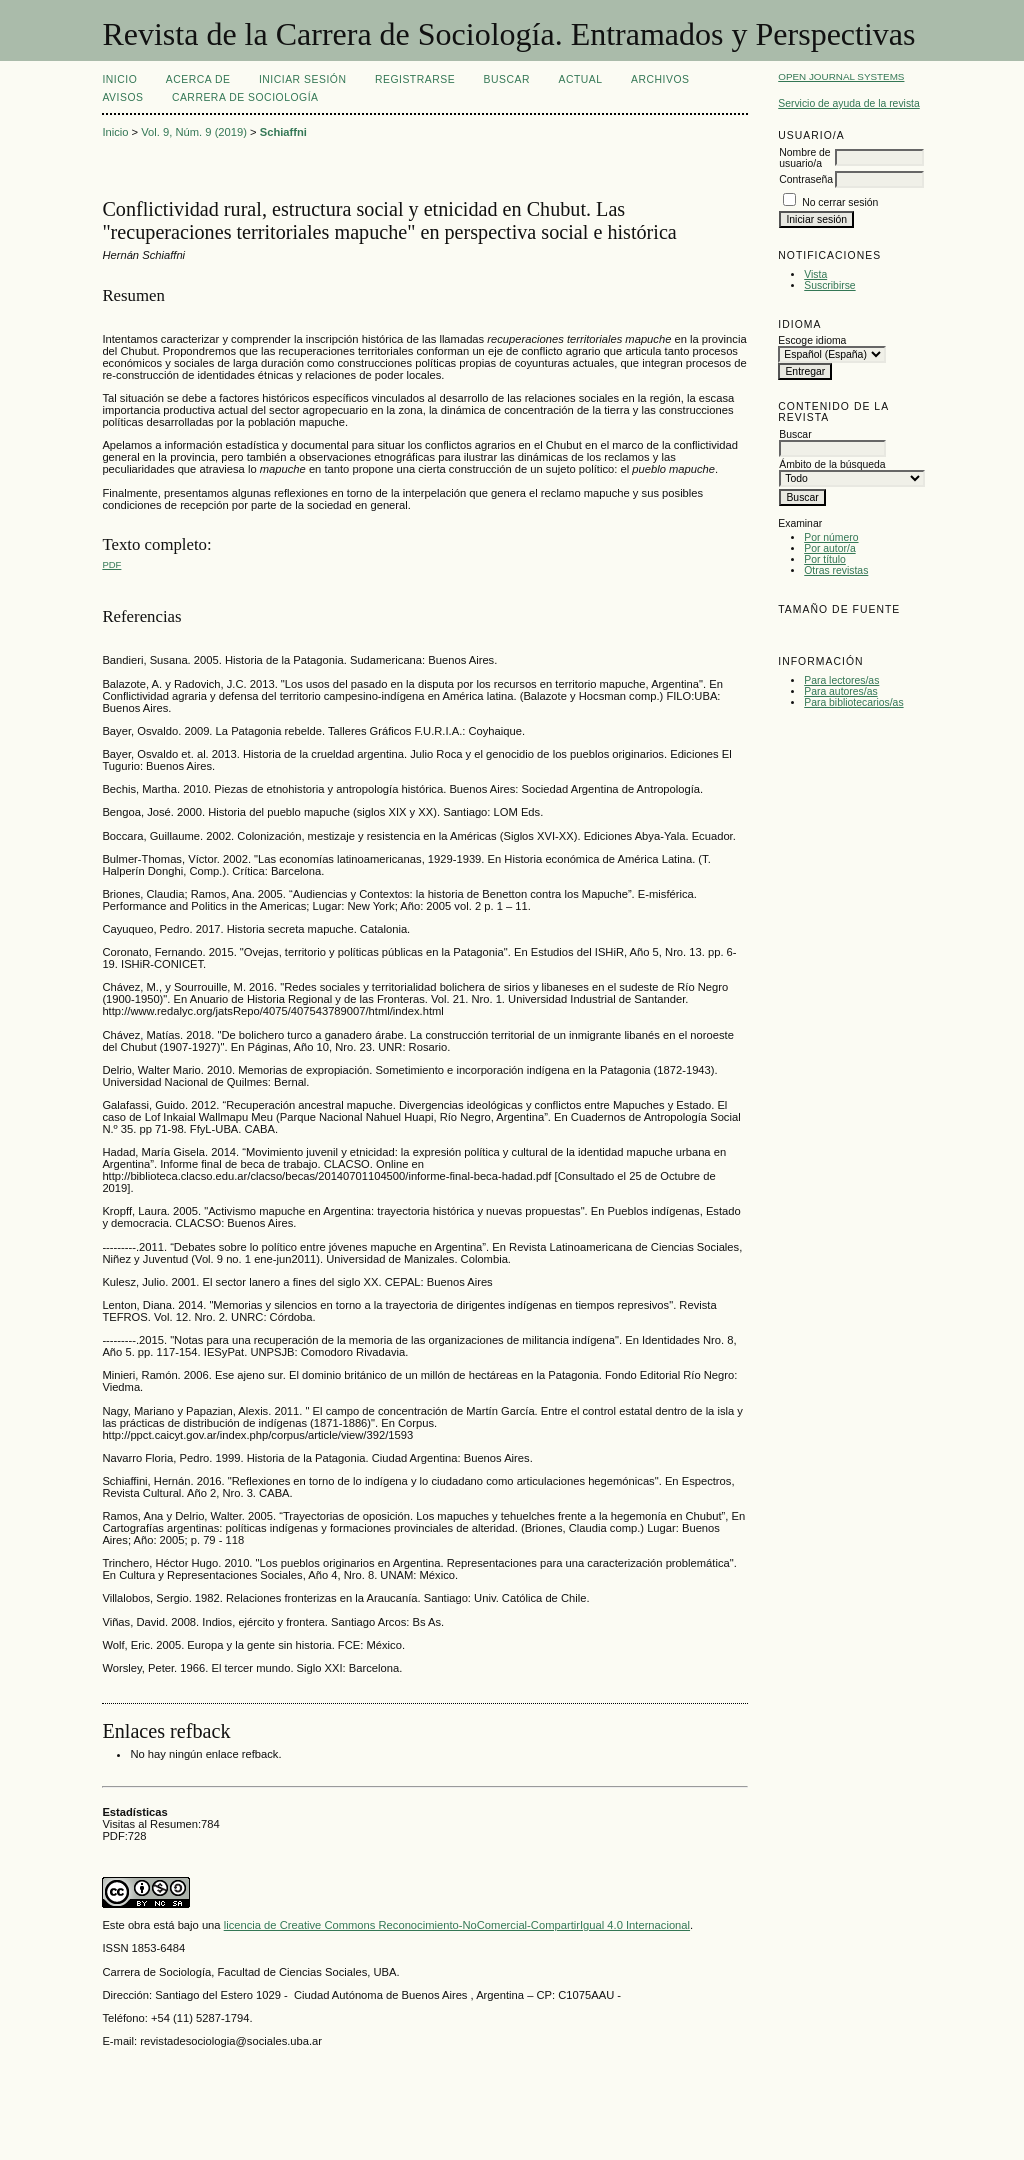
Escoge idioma (812, 340)
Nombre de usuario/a (804, 158)
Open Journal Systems (841, 76)
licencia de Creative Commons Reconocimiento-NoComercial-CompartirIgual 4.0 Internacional (457, 1925)
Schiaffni (283, 132)
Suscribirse (829, 285)
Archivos (660, 79)
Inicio (119, 79)
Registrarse (415, 79)
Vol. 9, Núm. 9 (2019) (194, 132)
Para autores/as (840, 691)
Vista (815, 274)
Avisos (122, 97)
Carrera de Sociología (245, 97)
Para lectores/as (841, 680)
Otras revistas (836, 570)
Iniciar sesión (303, 79)
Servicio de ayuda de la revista (849, 103)
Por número (831, 537)
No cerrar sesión (840, 202)
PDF (111, 564)
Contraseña (806, 179)
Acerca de (198, 79)
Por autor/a (829, 548)
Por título (825, 559)
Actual (580, 79)
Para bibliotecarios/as (853, 702)
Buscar (507, 79)
